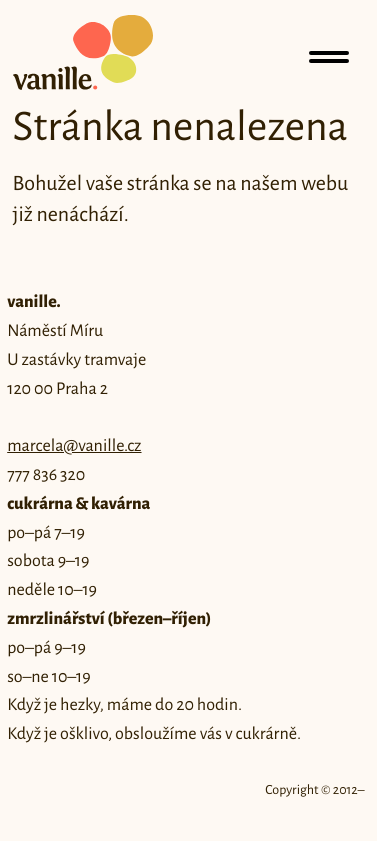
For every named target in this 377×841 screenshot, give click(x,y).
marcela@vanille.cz (74, 446)
